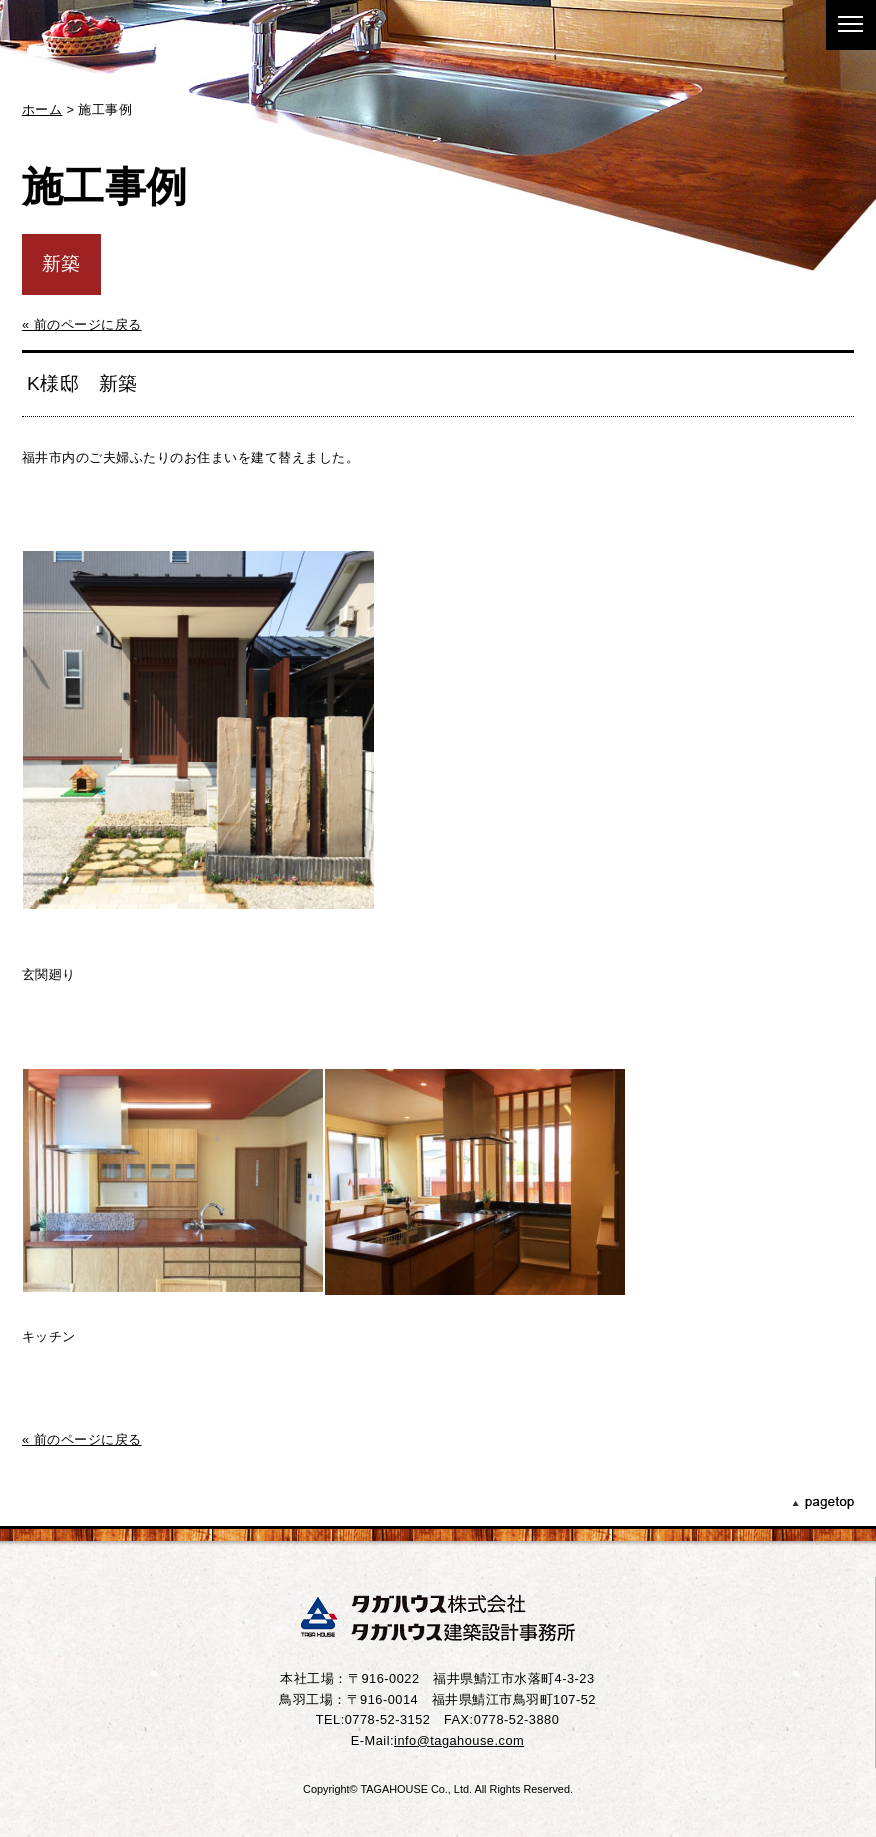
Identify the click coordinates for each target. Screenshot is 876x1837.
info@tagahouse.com (459, 1740)
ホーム (42, 109)
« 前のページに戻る (82, 324)
